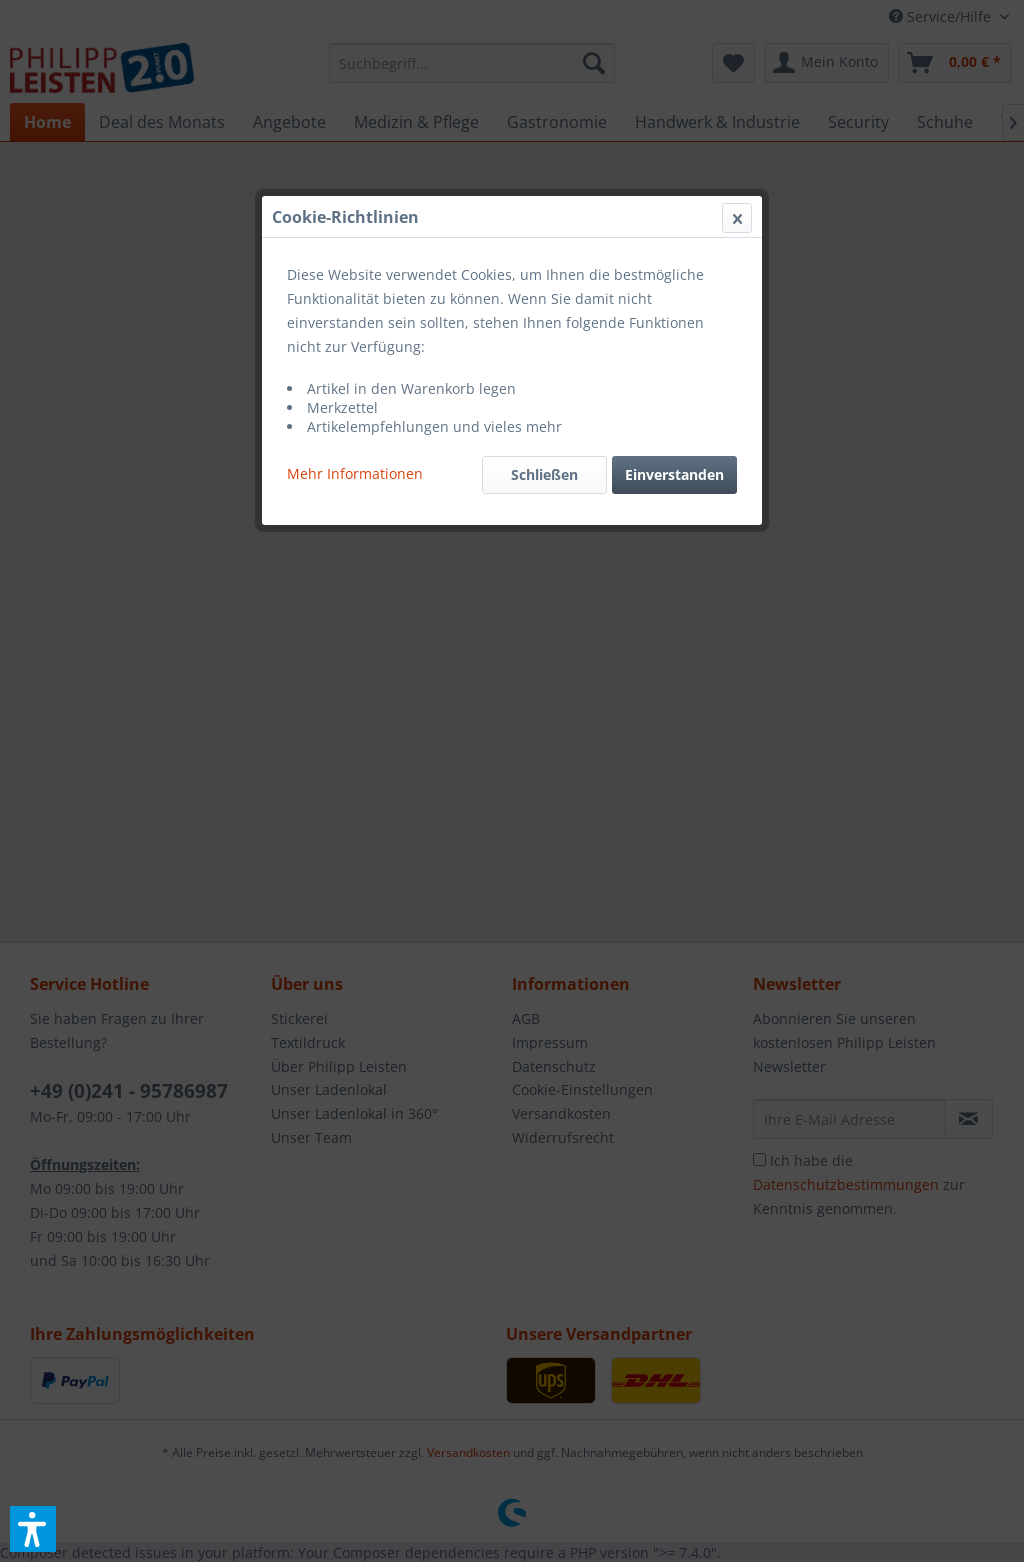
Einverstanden (674, 474)
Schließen (544, 474)
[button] (33, 1529)
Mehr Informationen (355, 473)
